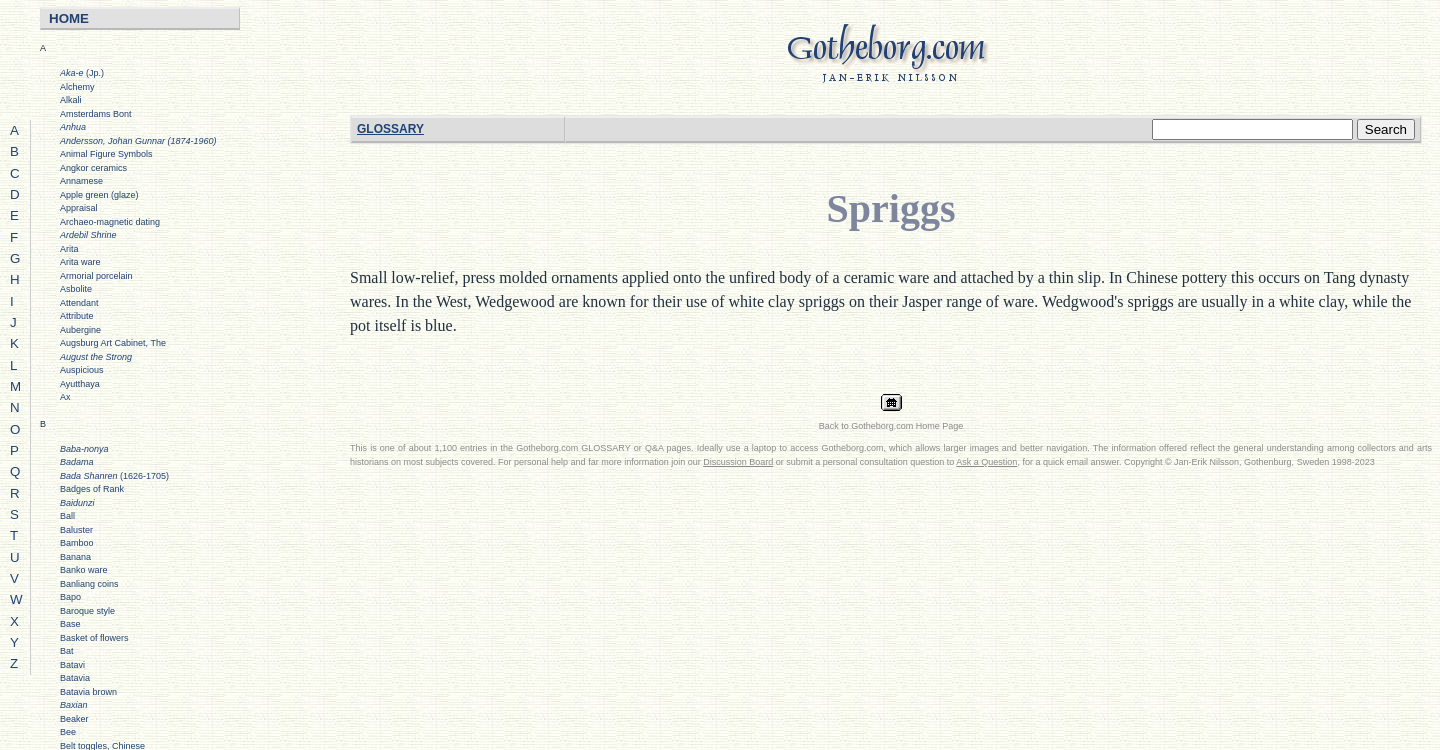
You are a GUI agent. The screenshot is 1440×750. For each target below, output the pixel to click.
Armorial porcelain (96, 276)
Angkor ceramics (93, 168)
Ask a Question (986, 462)
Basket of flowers (94, 638)
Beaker (74, 719)
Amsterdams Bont (96, 114)
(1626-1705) (114, 476)
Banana (75, 557)
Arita (69, 249)
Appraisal (79, 208)
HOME (69, 18)
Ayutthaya (80, 384)
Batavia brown (88, 692)
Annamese (81, 181)
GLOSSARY (390, 129)
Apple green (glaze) (99, 195)
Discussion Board (738, 462)
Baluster (76, 530)
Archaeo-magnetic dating (110, 222)
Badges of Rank (92, 489)
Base (70, 624)
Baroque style (87, 611)
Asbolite (76, 289)
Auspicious (82, 370)
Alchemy (77, 87)
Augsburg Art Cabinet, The (113, 343)
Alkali (71, 100)
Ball (67, 516)
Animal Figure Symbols (106, 154)
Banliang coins (89, 584)
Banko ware (84, 570)
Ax (65, 397)
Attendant (79, 303)
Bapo (70, 597)
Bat (67, 651)
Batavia (75, 678)
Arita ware (80, 262)
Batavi (72, 665)
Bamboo (77, 543)
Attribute (77, 316)
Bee (68, 732)
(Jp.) (82, 73)
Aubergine (80, 330)
